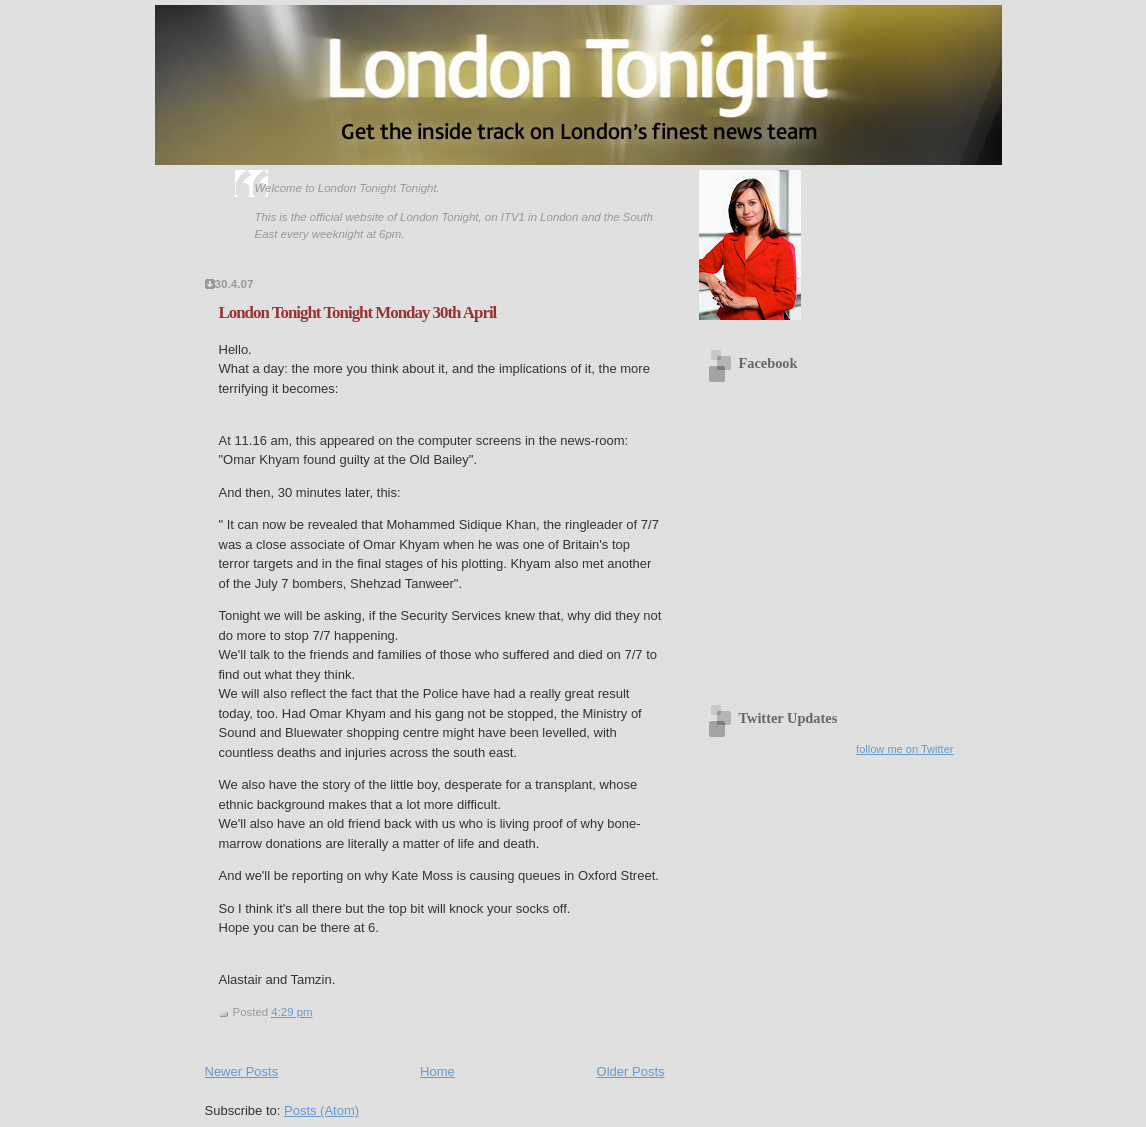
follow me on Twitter (904, 749)
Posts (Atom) (321, 1110)
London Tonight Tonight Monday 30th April (358, 312)
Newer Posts (242, 1071)
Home (437, 1071)
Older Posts (631, 1071)
